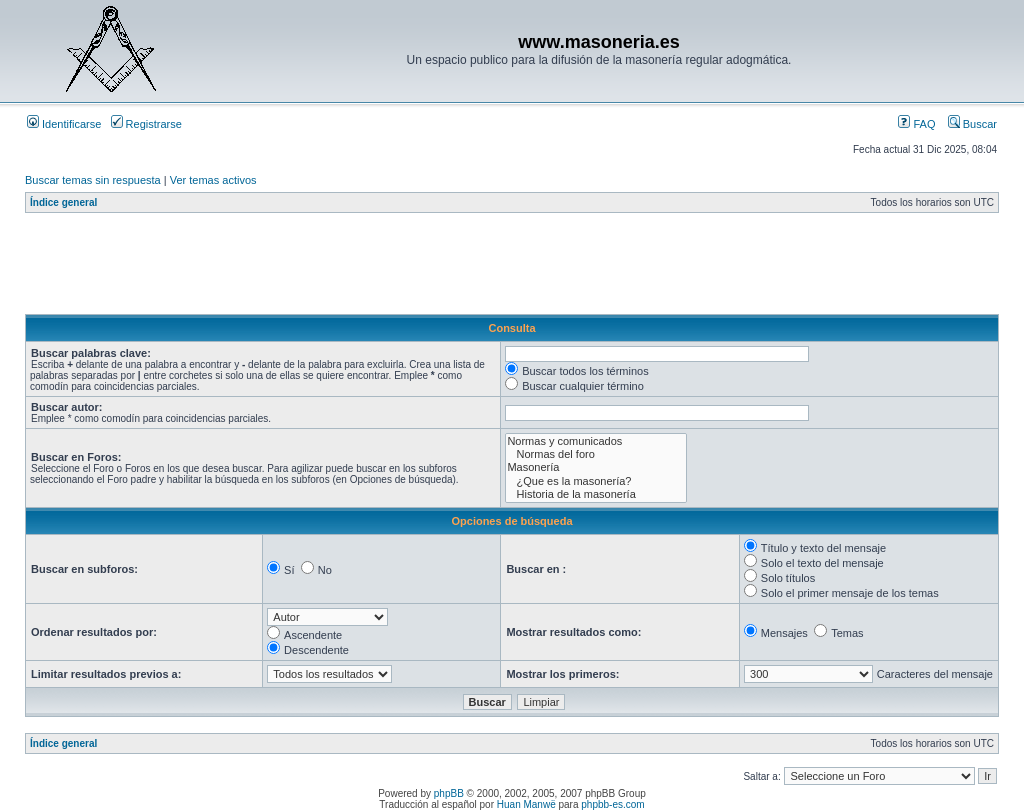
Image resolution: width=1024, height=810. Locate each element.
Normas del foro (595, 454)
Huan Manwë (526, 804)
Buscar (972, 124)
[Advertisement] (389, 269)
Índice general (63, 202)
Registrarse (146, 124)
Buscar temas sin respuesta (93, 180)
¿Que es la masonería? (595, 481)
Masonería (595, 467)
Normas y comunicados (595, 441)
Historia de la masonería (595, 494)
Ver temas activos (213, 180)
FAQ (916, 124)
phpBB (449, 793)
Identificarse (64, 124)
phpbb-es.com (612, 804)
